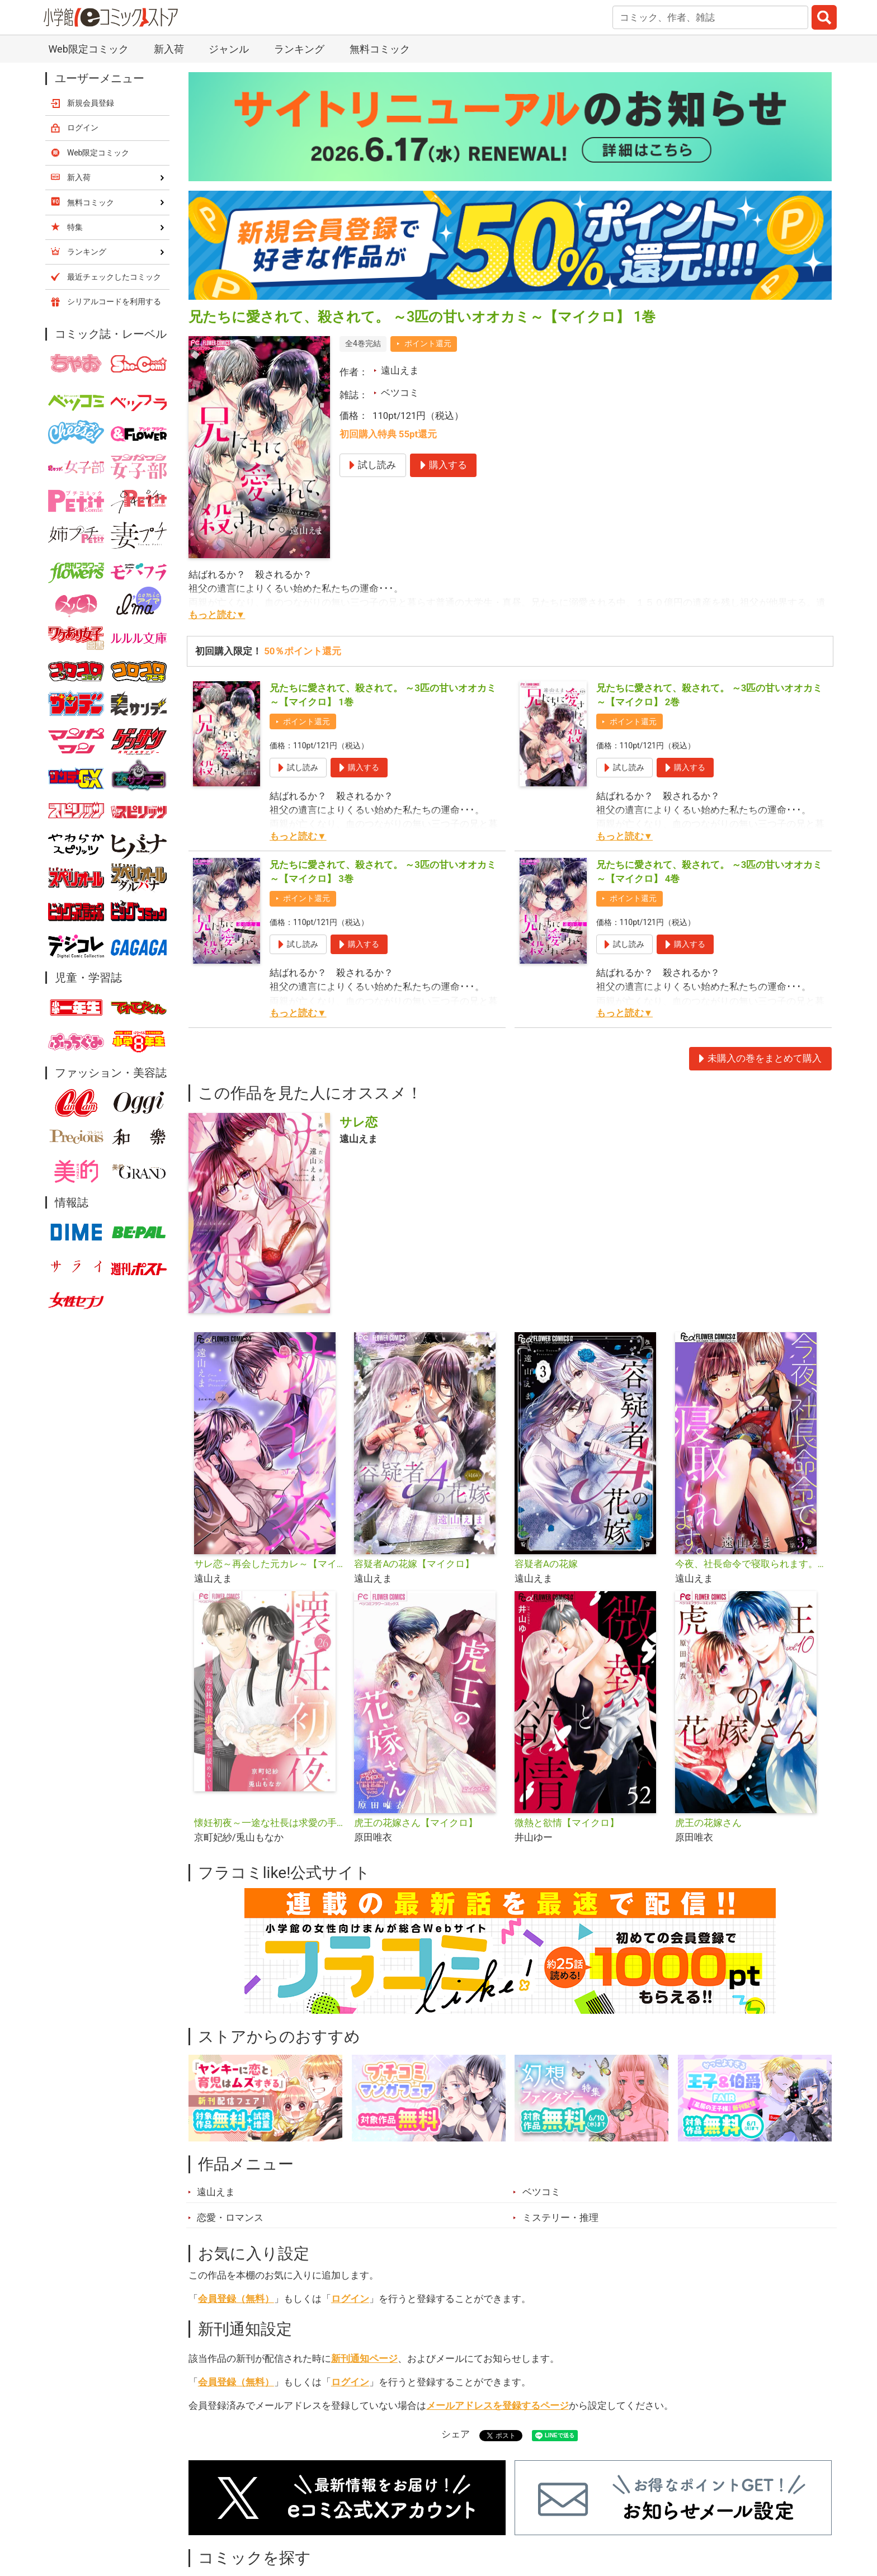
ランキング (299, 49)
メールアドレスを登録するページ (497, 2405)
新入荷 (169, 49)
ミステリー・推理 (560, 2217)
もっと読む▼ (217, 614)
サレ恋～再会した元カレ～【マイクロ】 (270, 1563)
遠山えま (400, 370)
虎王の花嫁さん (708, 1822)
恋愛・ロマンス (230, 2217)
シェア (455, 2434)
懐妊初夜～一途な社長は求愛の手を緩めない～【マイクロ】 (270, 1822)
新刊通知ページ (364, 2358)
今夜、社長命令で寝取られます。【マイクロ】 (751, 1563)
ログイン (350, 2298)
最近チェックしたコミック (114, 276)
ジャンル (229, 49)
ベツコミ (400, 392)
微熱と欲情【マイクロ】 (567, 1822)
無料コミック (380, 49)
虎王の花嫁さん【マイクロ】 (416, 1822)
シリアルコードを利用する (114, 301)
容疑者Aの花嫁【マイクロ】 (414, 1563)
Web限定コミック (88, 49)
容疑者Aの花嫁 (546, 1563)
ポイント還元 (427, 343)
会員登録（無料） (236, 2298)
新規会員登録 (90, 102)
